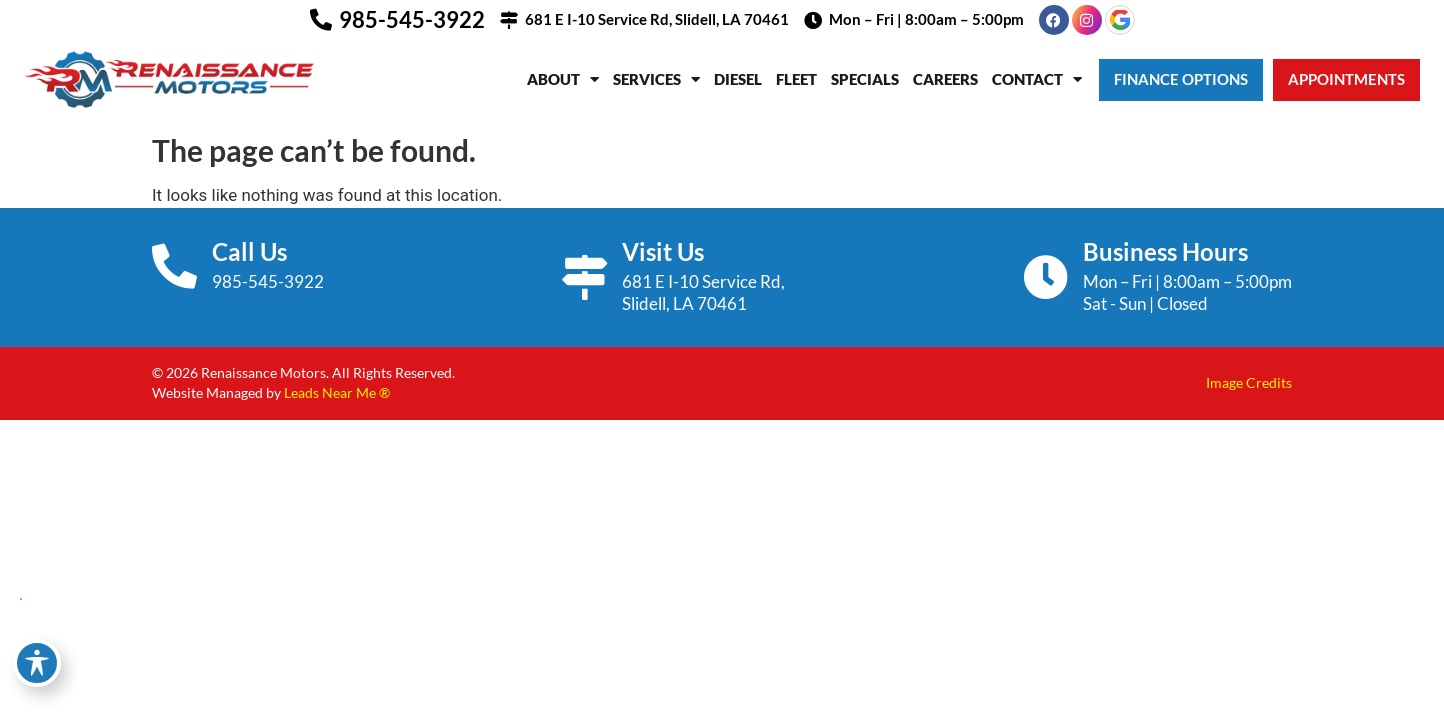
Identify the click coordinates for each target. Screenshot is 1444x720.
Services (656, 79)
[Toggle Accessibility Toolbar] (37, 663)
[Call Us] (174, 266)
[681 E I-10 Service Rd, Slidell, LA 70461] (509, 20)
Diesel (738, 79)
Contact (1037, 79)
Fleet (796, 79)
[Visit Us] (584, 277)
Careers (945, 79)
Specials (865, 79)
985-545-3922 (412, 19)
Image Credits (1249, 382)
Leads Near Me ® (337, 392)
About (563, 79)
